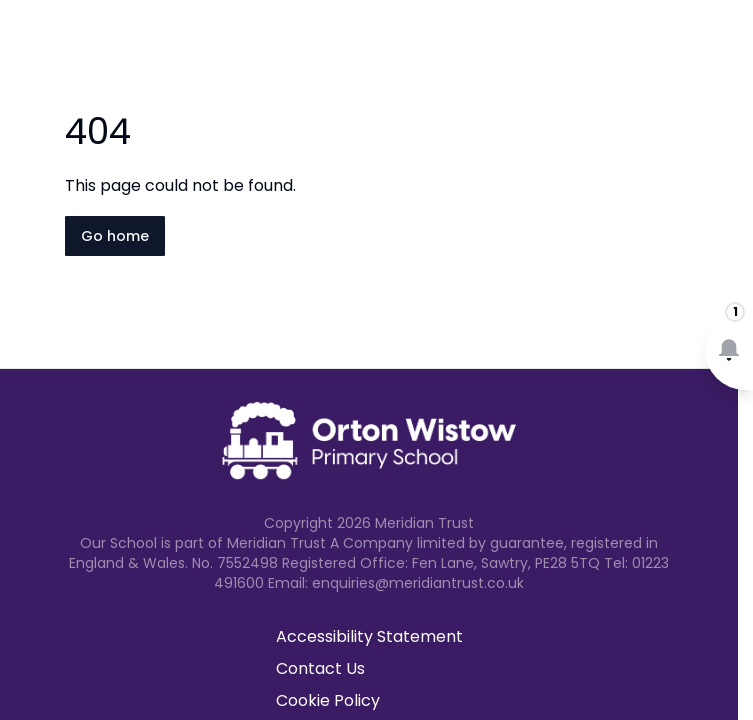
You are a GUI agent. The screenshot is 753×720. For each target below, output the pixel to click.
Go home (115, 236)
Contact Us (320, 668)
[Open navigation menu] (725, 48)
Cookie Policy (328, 700)
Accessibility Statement (369, 636)
